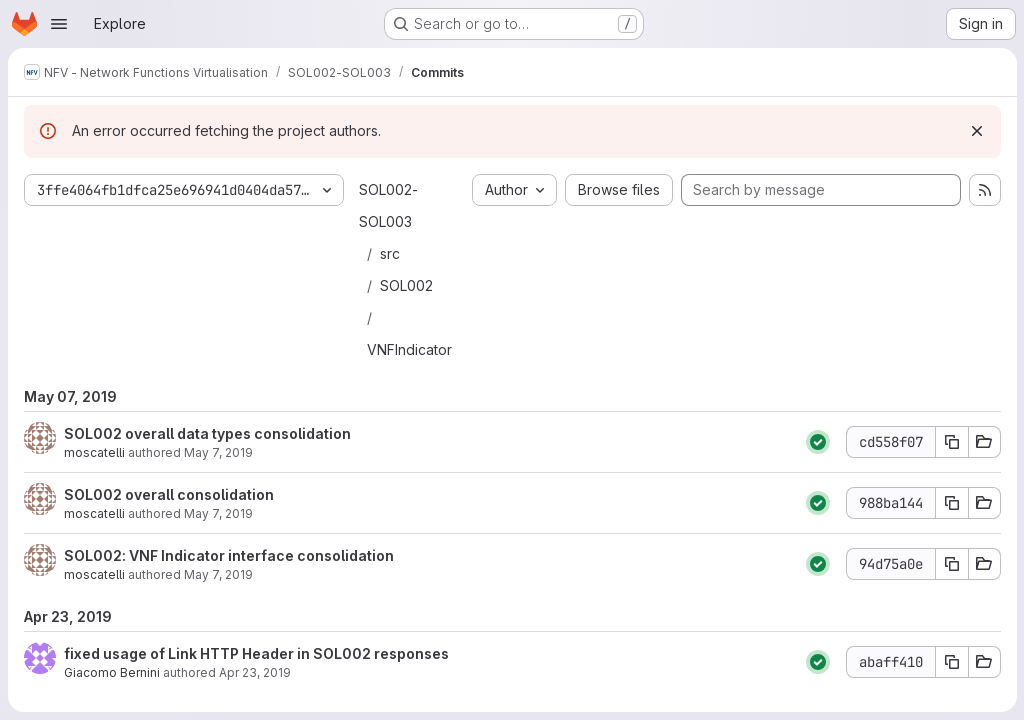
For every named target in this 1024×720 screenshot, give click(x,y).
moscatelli (94, 452)
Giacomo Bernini (112, 672)
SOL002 (406, 285)
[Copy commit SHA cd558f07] (951, 442)
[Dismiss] (976, 131)
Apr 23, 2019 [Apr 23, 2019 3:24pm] (255, 672)
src (390, 253)
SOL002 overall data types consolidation (207, 433)
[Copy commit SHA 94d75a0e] (951, 564)
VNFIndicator (409, 349)
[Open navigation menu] (59, 24)
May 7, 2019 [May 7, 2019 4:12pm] (218, 452)
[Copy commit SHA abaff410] (951, 662)
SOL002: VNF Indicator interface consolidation (229, 555)
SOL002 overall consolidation (169, 494)
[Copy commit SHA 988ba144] (951, 503)
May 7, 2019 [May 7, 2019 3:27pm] (218, 513)
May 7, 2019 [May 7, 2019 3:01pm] (218, 574)
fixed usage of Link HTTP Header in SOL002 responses (256, 653)
